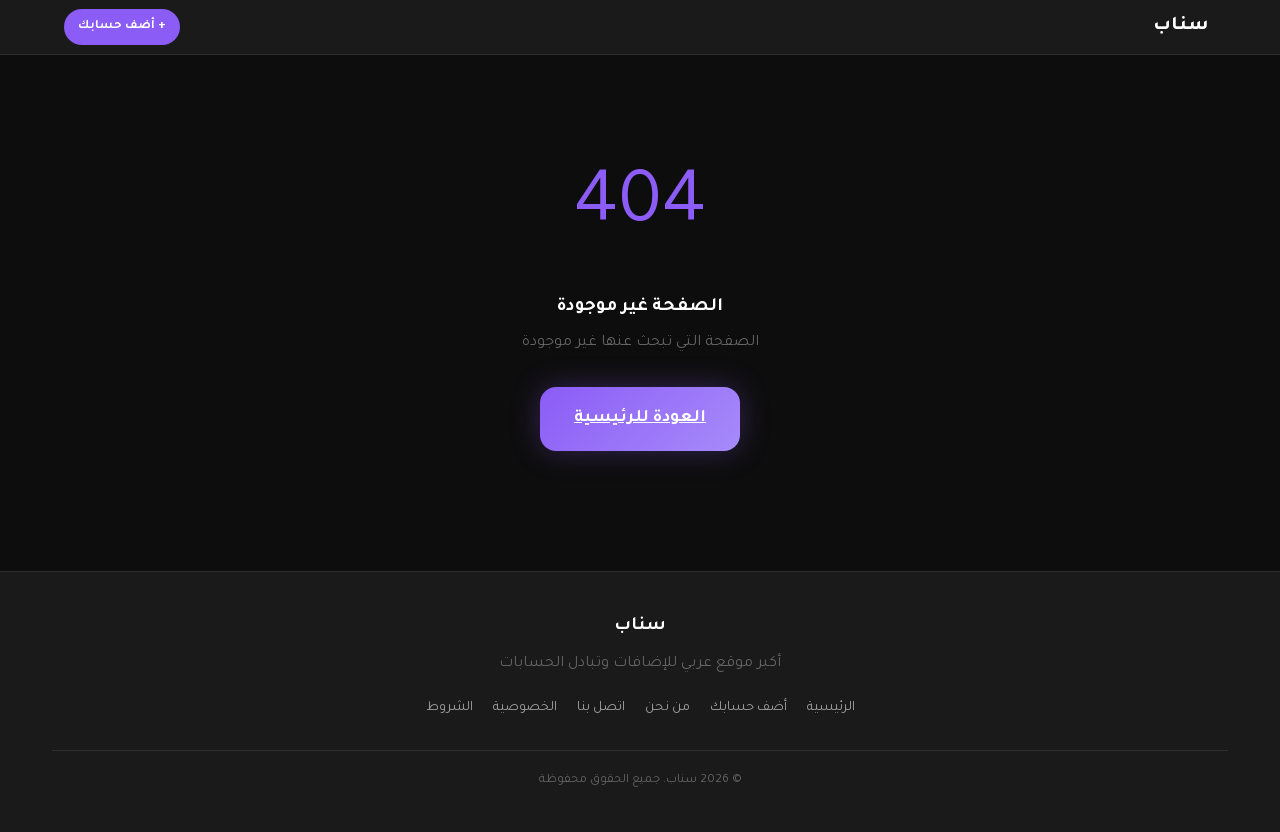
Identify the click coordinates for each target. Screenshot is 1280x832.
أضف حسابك (122, 26)
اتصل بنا (601, 708)
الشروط (449, 708)
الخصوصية (525, 708)
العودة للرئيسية (640, 418)
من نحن (667, 708)
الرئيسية (831, 708)
